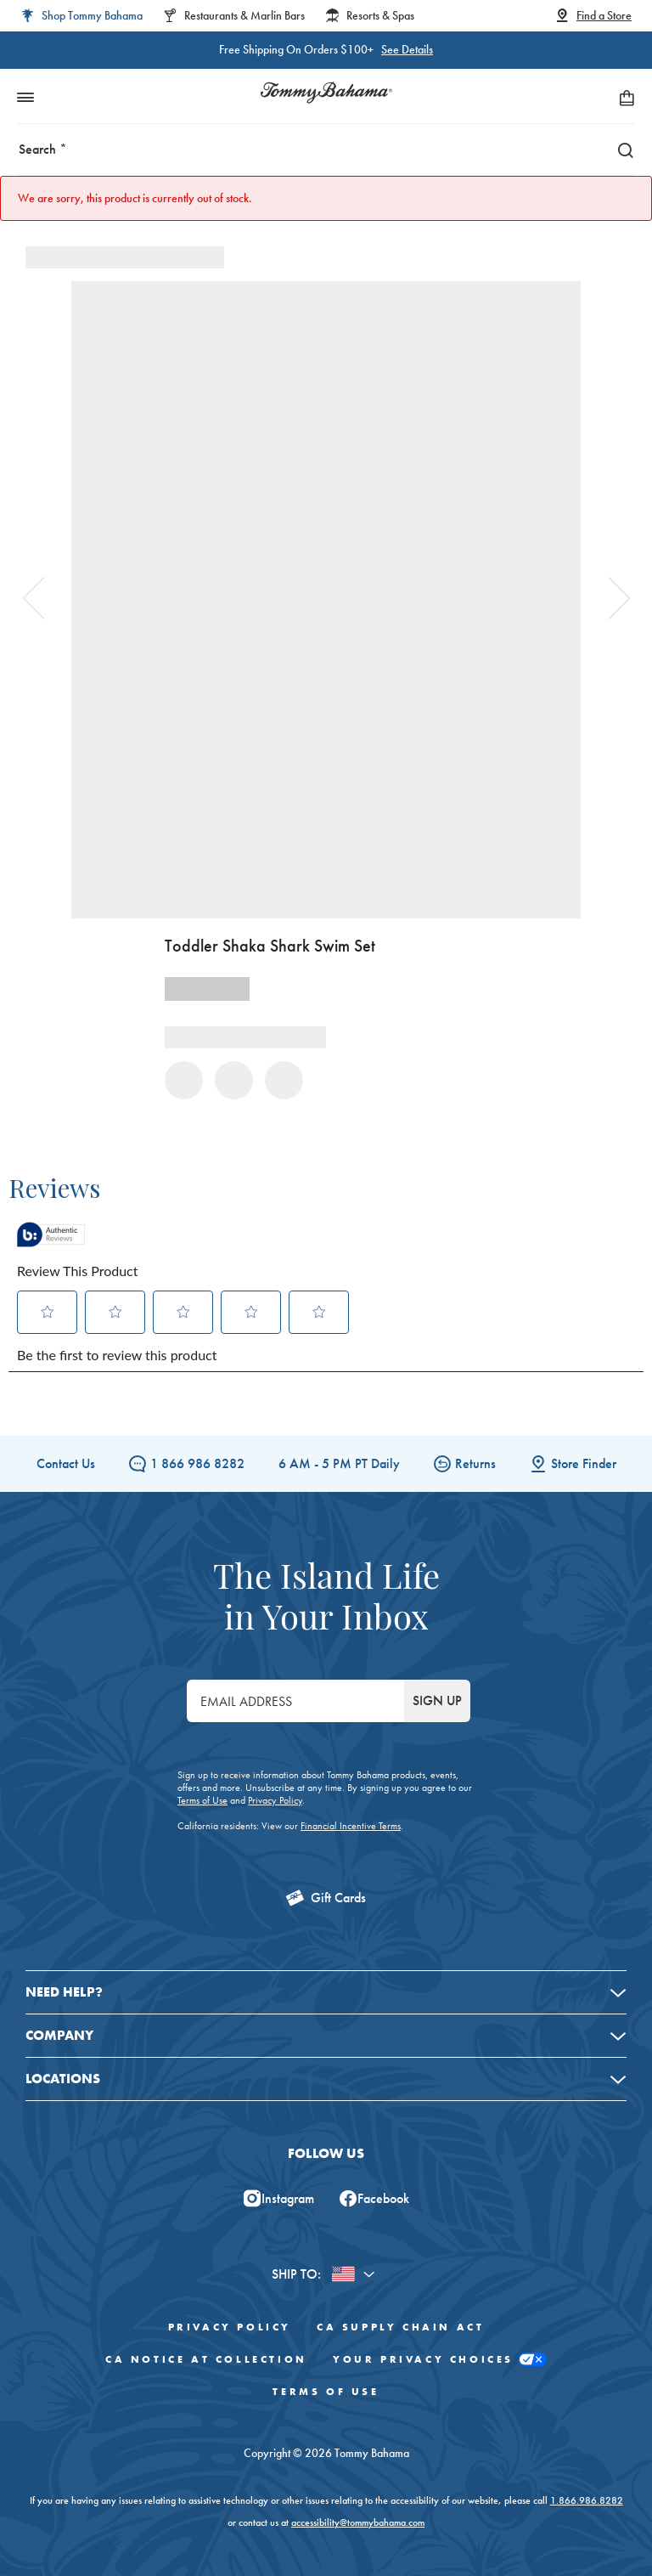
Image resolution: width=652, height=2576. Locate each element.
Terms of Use (202, 1800)
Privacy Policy (275, 1800)
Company (59, 2035)
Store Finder (573, 1463)
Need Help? (64, 1992)
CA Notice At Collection (206, 2359)
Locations (62, 2078)
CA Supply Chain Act (400, 2327)
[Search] (621, 149)
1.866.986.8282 (586, 2500)
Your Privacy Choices (440, 2360)
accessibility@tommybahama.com (357, 2522)
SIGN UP (437, 1700)
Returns (465, 1463)
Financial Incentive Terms (351, 1826)
